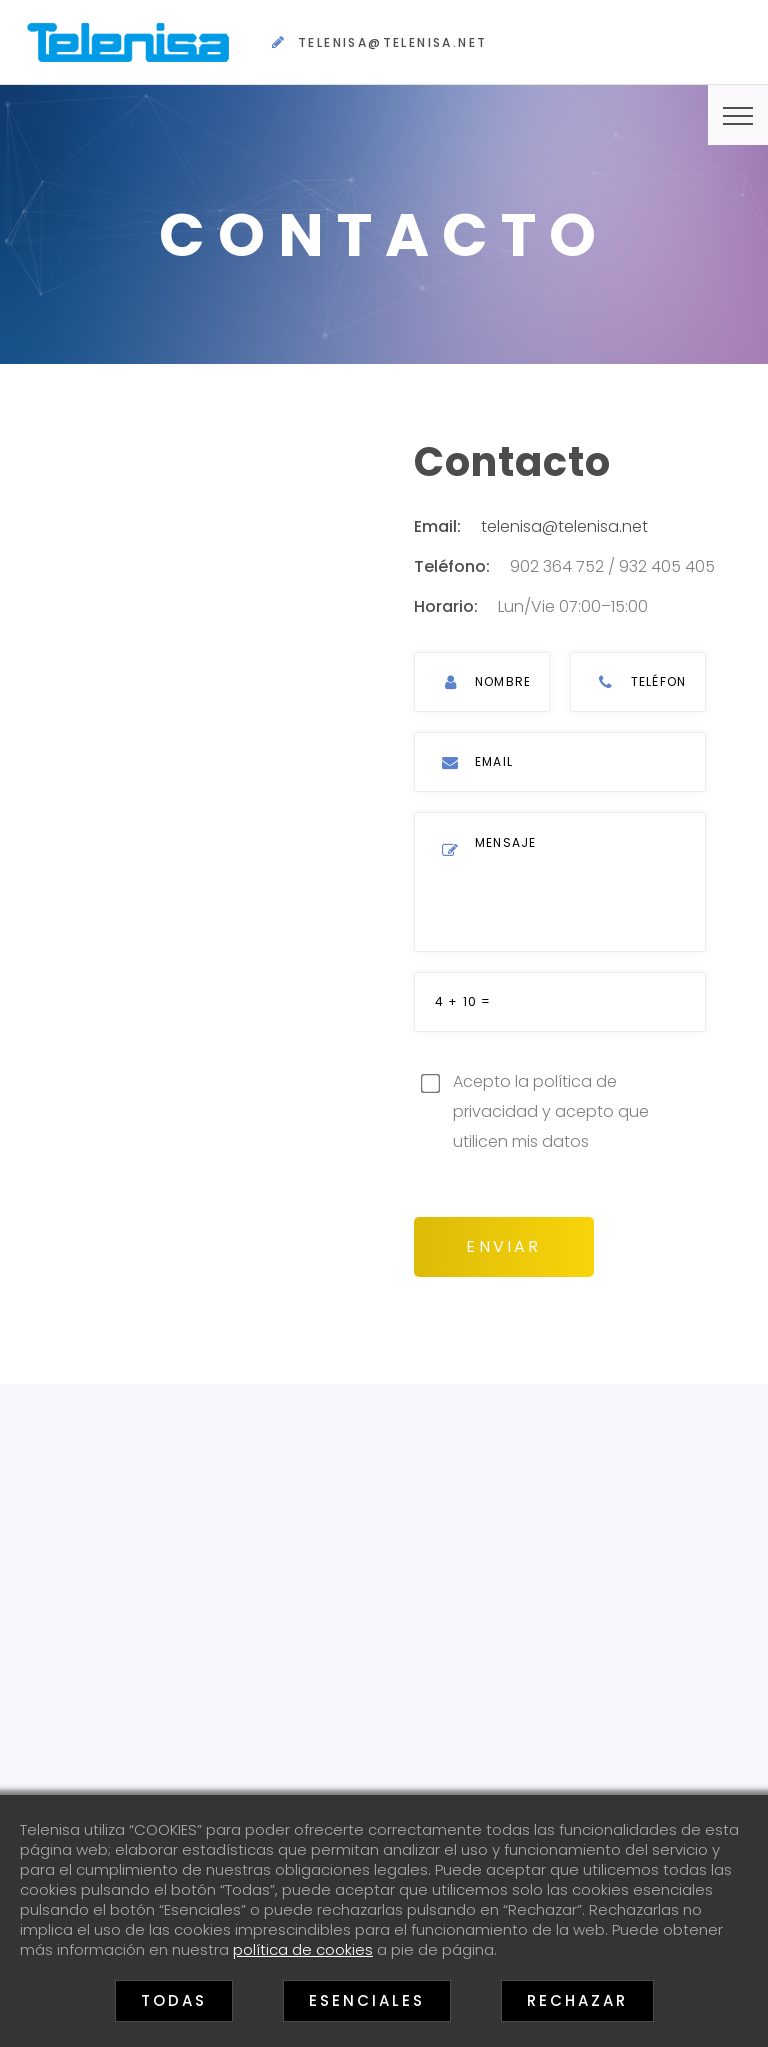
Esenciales (367, 2000)
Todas (174, 2000)
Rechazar (577, 2000)
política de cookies (303, 1949)
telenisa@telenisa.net (392, 42)
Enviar (505, 1241)
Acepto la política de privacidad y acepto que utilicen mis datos (551, 1108)
